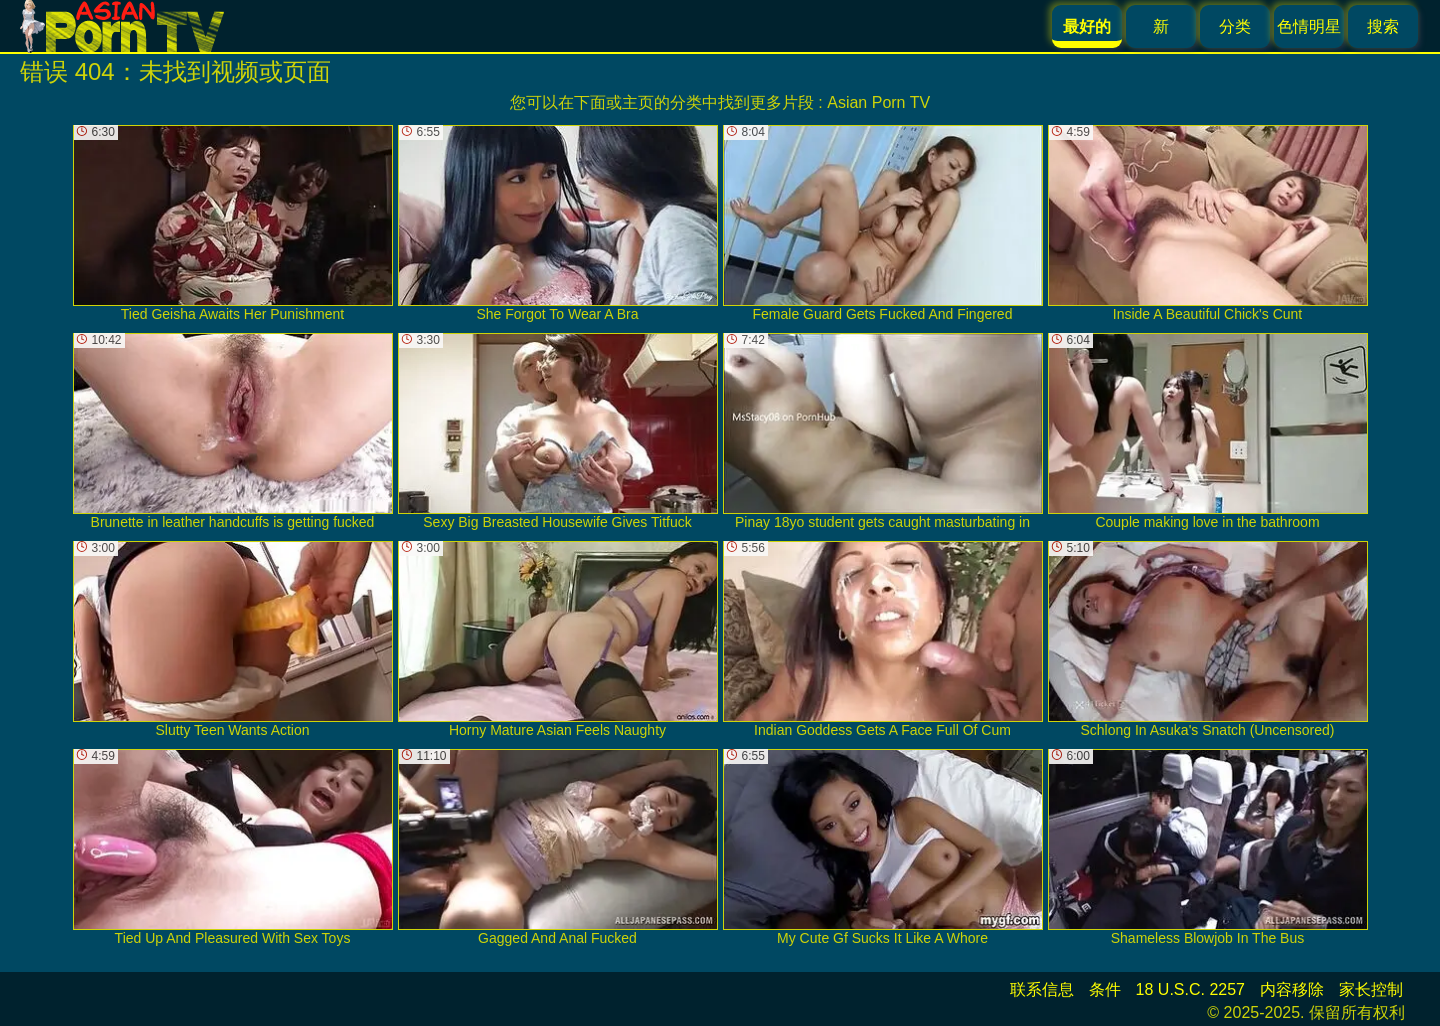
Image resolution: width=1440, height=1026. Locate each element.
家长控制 (1371, 989)
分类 (1235, 26)
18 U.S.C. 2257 (1190, 989)
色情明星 (1309, 26)
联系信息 (1042, 989)
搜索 (1383, 26)
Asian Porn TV (878, 102)
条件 (1105, 989)
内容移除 (1292, 989)
